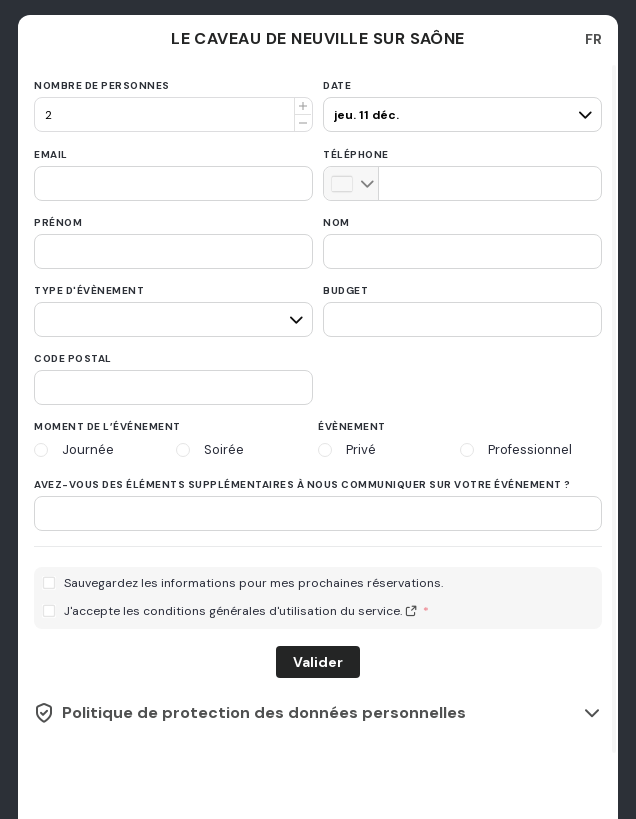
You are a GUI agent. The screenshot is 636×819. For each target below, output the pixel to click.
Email (51, 154)
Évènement (352, 426)
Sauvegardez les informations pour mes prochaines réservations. (253, 583)
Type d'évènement (89, 290)
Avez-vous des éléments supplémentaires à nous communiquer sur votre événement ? (302, 484)
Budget (345, 290)
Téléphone (356, 154)
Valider (318, 662)
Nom (336, 222)
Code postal (73, 358)
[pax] (460, 106)
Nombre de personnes (102, 85)
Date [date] (337, 85)
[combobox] (594, 39)
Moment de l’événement (107, 426)
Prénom (58, 222)
